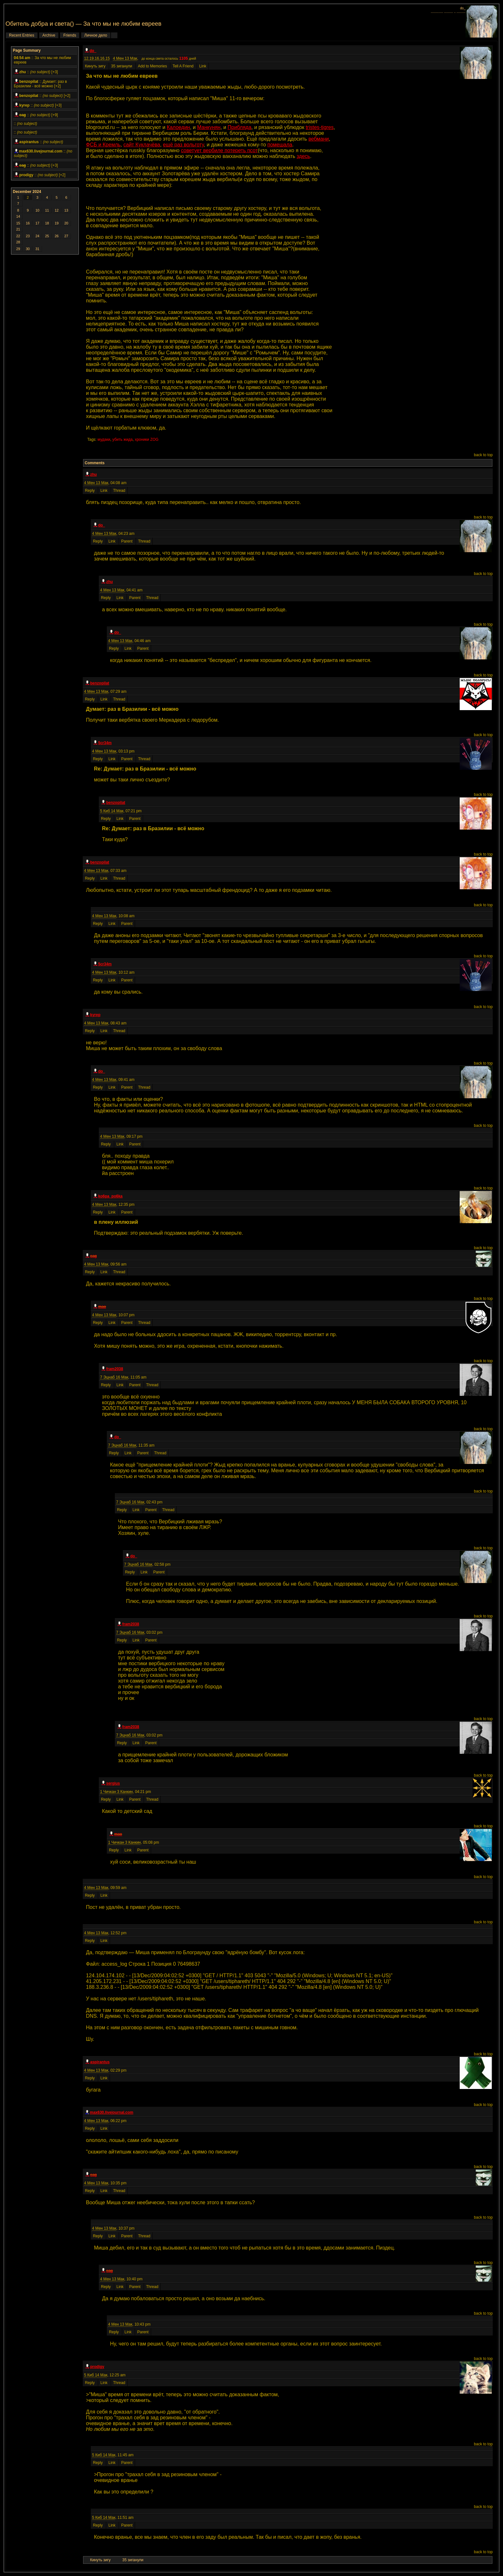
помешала (280, 144)
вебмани (318, 139)
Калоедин (178, 127)
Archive (48, 35)
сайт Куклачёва (142, 144)
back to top (483, 455)
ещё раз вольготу (183, 144)
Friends (69, 35)
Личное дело (95, 35)
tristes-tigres (320, 127)
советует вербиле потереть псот (219, 150)
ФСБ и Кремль (103, 144)
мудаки (104, 439)
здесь (303, 156)
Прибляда (240, 127)
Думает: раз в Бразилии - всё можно (40, 83)
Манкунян (208, 127)
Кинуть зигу (96, 66)
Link (202, 66)
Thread (119, 490)
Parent (127, 541)
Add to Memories (153, 66)
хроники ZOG (146, 439)
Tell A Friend (183, 66)
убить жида (122, 439)
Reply (90, 490)
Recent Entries (21, 35)
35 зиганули (122, 66)
